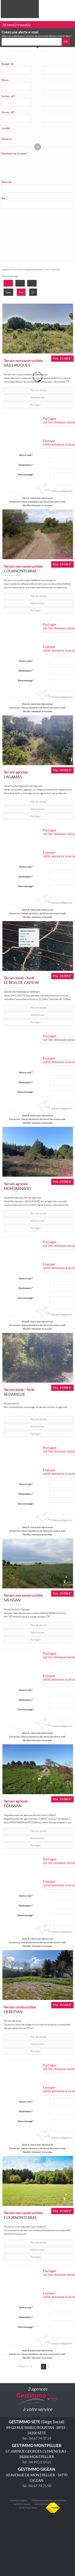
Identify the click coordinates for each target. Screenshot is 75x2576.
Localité (6, 128)
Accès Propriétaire (28, 2507)
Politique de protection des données (48, 2500)
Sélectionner (37, 397)
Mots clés (7, 182)
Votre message (25, 474)
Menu (68, 8)
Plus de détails (38, 390)
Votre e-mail (25, 455)
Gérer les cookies (22, 2504)
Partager (35, 404)
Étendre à (7, 139)
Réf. (4, 198)
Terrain (8, 112)
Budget (5, 64)
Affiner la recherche (58, 8)
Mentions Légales (18, 2500)
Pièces (5, 80)
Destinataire (25, 465)
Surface (8, 96)
